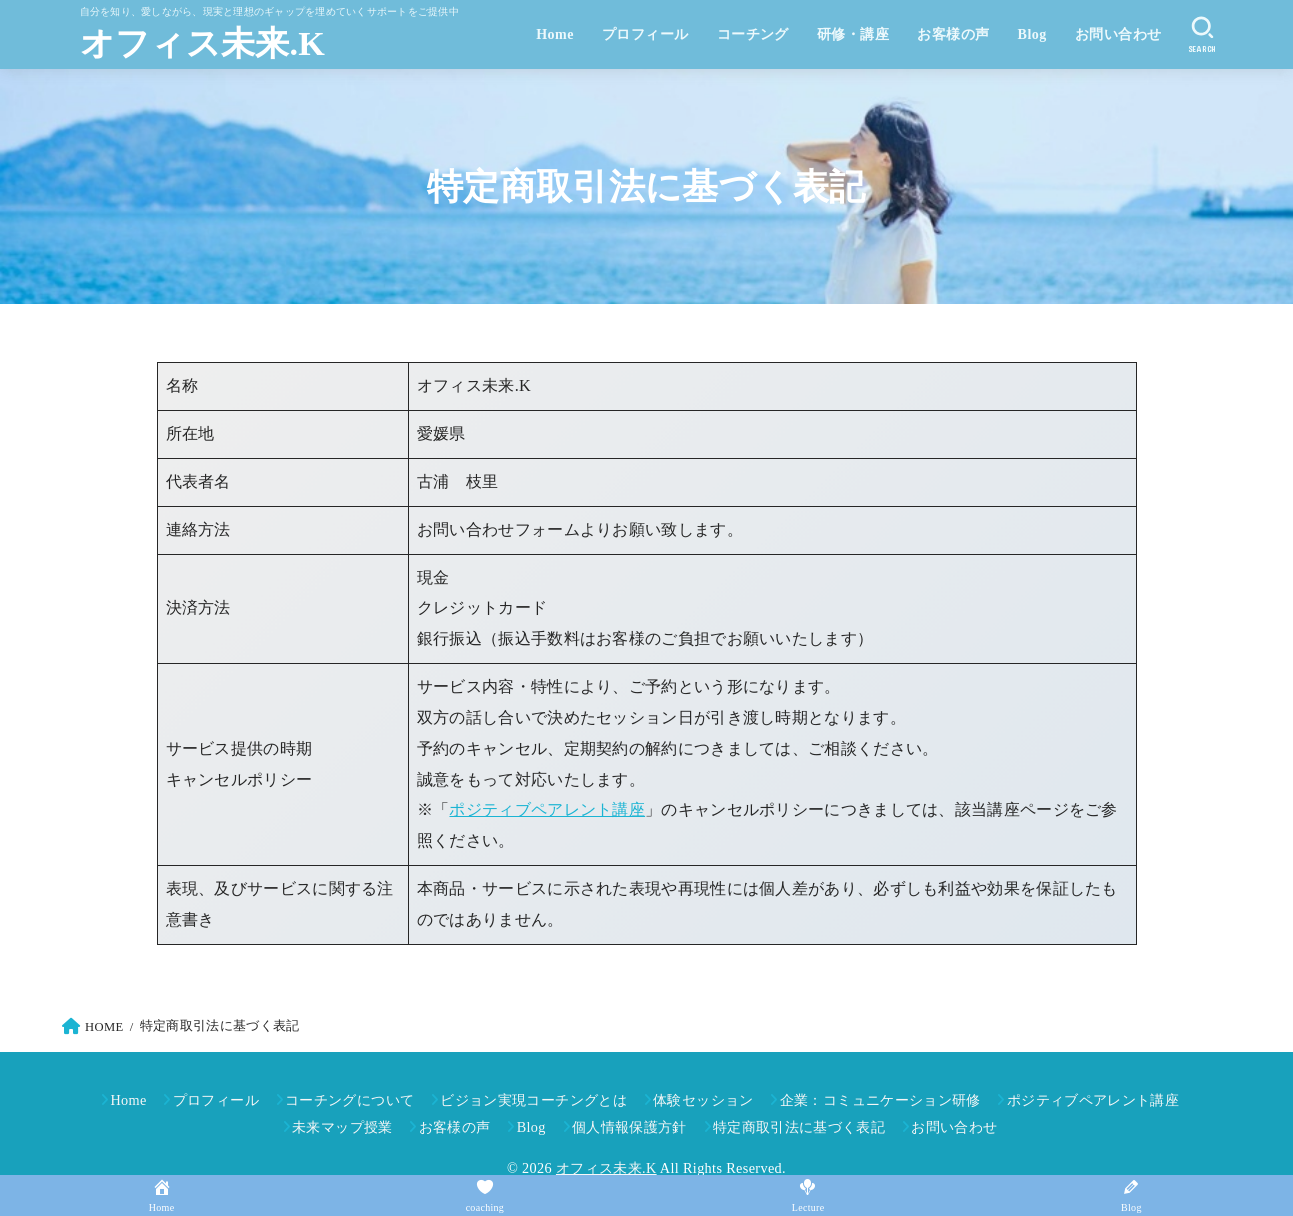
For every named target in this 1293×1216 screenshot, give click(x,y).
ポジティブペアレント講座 (547, 810)
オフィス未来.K (203, 43)
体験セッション (703, 1100)
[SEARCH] (1203, 35)
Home (555, 34)
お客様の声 (953, 34)
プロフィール (645, 34)
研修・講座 (853, 34)
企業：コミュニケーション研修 (880, 1100)
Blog (1032, 34)
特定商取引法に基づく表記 (799, 1127)
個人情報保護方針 (629, 1127)
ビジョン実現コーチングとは (533, 1100)
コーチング (753, 34)
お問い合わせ (1118, 34)
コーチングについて (349, 1100)
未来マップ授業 (342, 1127)
